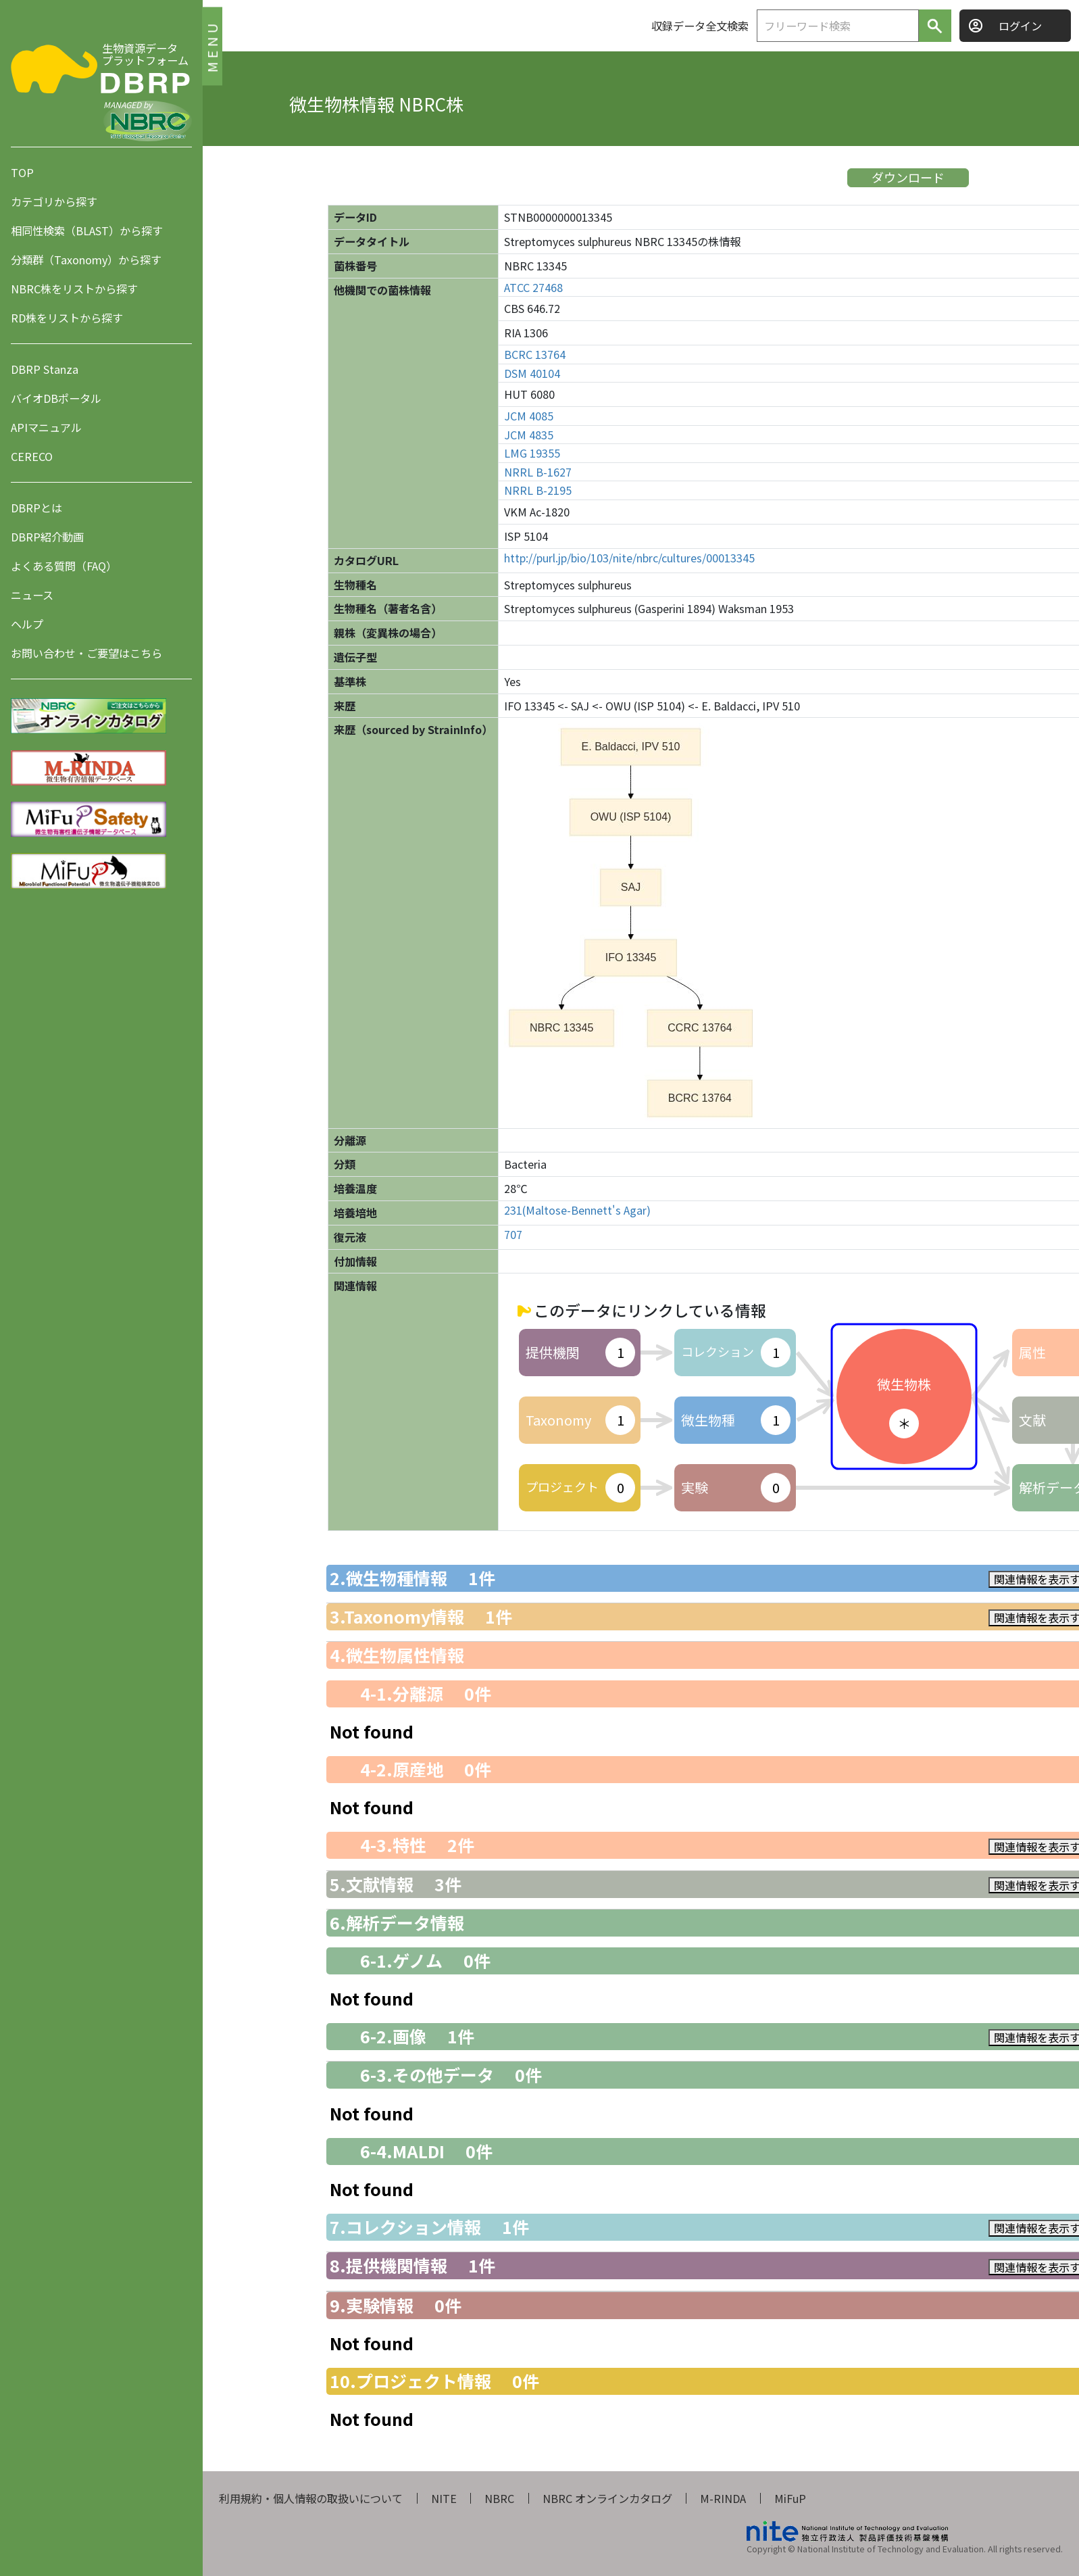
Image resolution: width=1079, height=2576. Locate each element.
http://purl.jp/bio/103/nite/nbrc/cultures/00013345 (629, 558)
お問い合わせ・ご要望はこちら (86, 653)
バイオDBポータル (56, 398)
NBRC (499, 2498)
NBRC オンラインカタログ (607, 2498)
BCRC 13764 (535, 354)
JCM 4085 (528, 416)
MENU (212, 46)
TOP (22, 172)
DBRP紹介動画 (47, 537)
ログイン (1020, 26)
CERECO (32, 456)
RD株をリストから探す (67, 318)
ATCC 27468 (533, 287)
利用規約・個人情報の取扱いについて (311, 2498)
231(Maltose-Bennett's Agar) (577, 1210)
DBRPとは (36, 508)
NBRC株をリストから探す (74, 289)
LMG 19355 (532, 453)
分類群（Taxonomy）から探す (86, 259)
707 (513, 1234)
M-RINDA (723, 2498)
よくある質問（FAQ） (64, 566)
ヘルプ (27, 624)
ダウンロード (908, 177)
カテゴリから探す (54, 201)
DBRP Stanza (44, 369)
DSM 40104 (532, 373)
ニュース (32, 595)
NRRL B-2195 (538, 490)
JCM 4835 (528, 435)
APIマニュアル (46, 427)
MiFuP (790, 2498)
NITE (444, 2498)
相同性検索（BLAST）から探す (87, 230)
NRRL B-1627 (538, 472)
